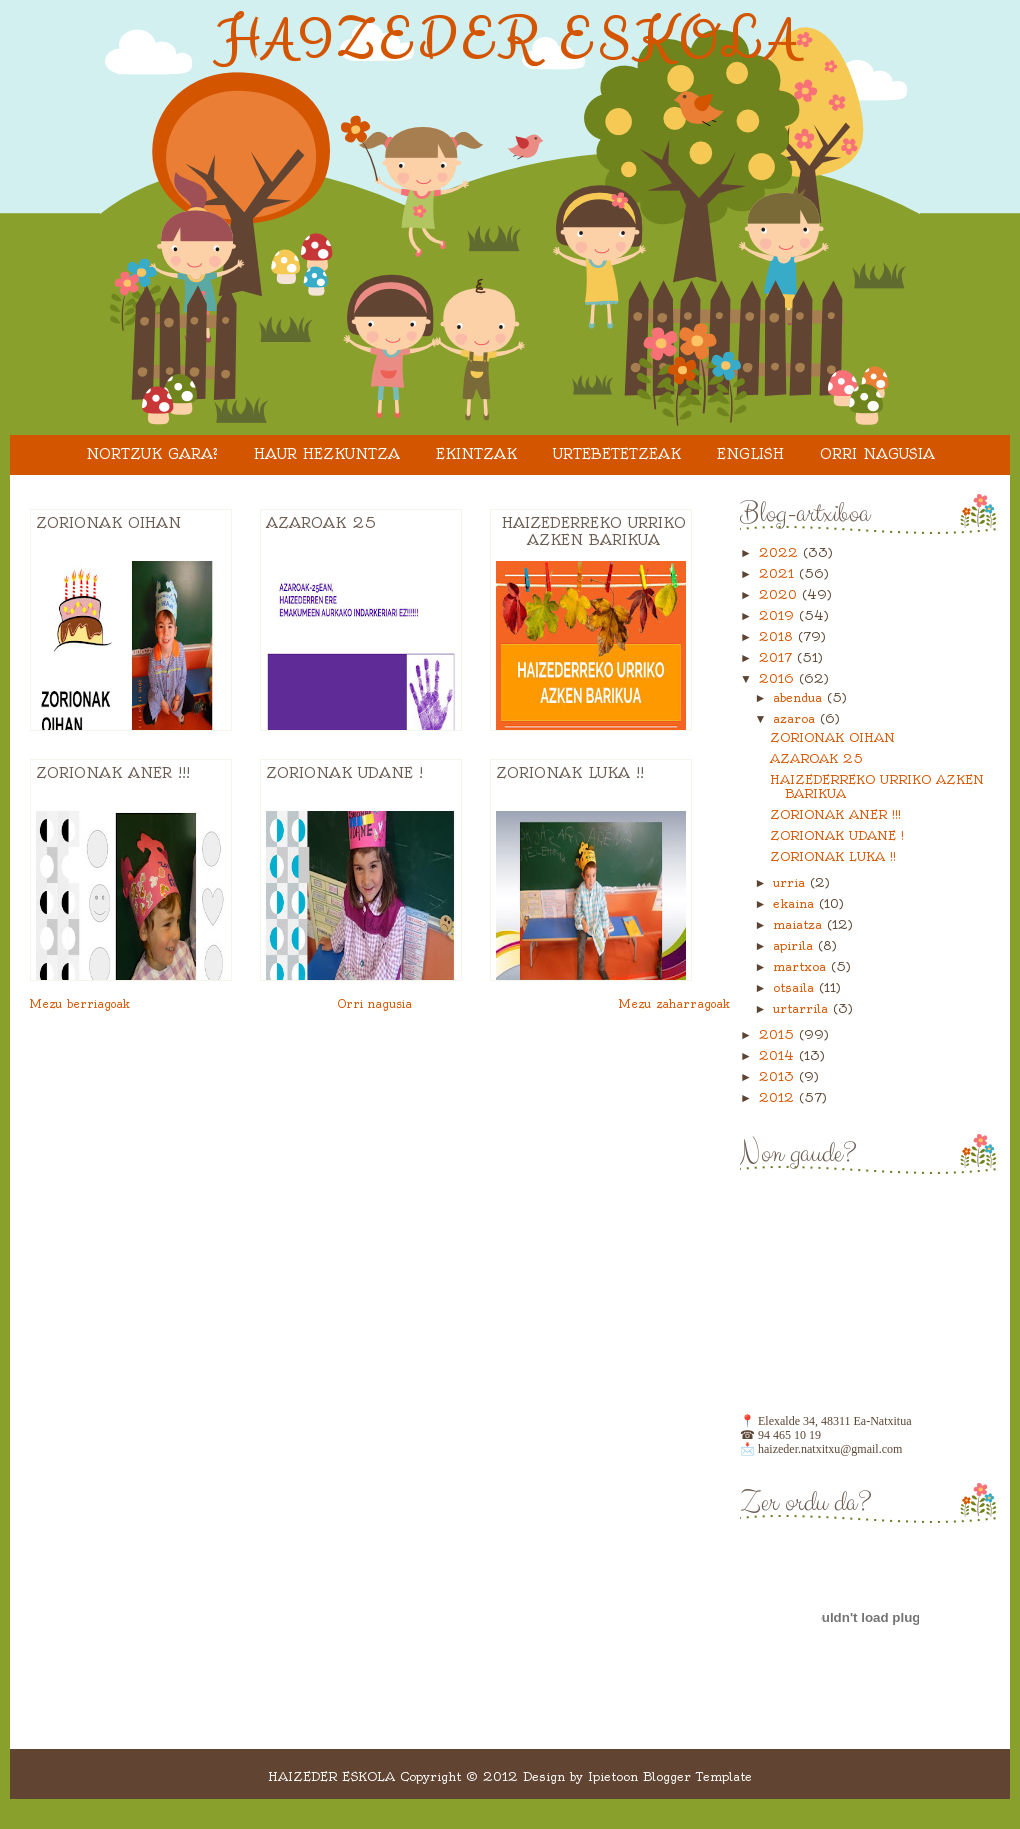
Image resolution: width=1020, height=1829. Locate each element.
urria (791, 882)
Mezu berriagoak (80, 1004)
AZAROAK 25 (321, 523)
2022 (781, 552)
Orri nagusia (877, 454)
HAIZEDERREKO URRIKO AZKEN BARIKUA (594, 531)
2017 (778, 657)
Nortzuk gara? (152, 454)
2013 (779, 1076)
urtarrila (803, 1008)
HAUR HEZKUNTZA (327, 454)
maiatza (800, 924)
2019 (779, 615)
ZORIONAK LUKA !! (570, 773)
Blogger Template (697, 1776)
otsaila (796, 987)
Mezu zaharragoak (674, 1004)
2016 (779, 678)
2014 (779, 1055)
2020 (780, 594)
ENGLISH (750, 454)
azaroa (796, 718)
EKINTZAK (476, 454)
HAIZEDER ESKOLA (510, 41)
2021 (779, 573)
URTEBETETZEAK (617, 454)
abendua (800, 697)
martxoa (802, 966)
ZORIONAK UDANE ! (344, 773)
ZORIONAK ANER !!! (113, 773)
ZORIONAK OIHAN (108, 523)
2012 (779, 1097)
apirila (795, 945)
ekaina (796, 903)
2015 (779, 1034)
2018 (778, 636)
